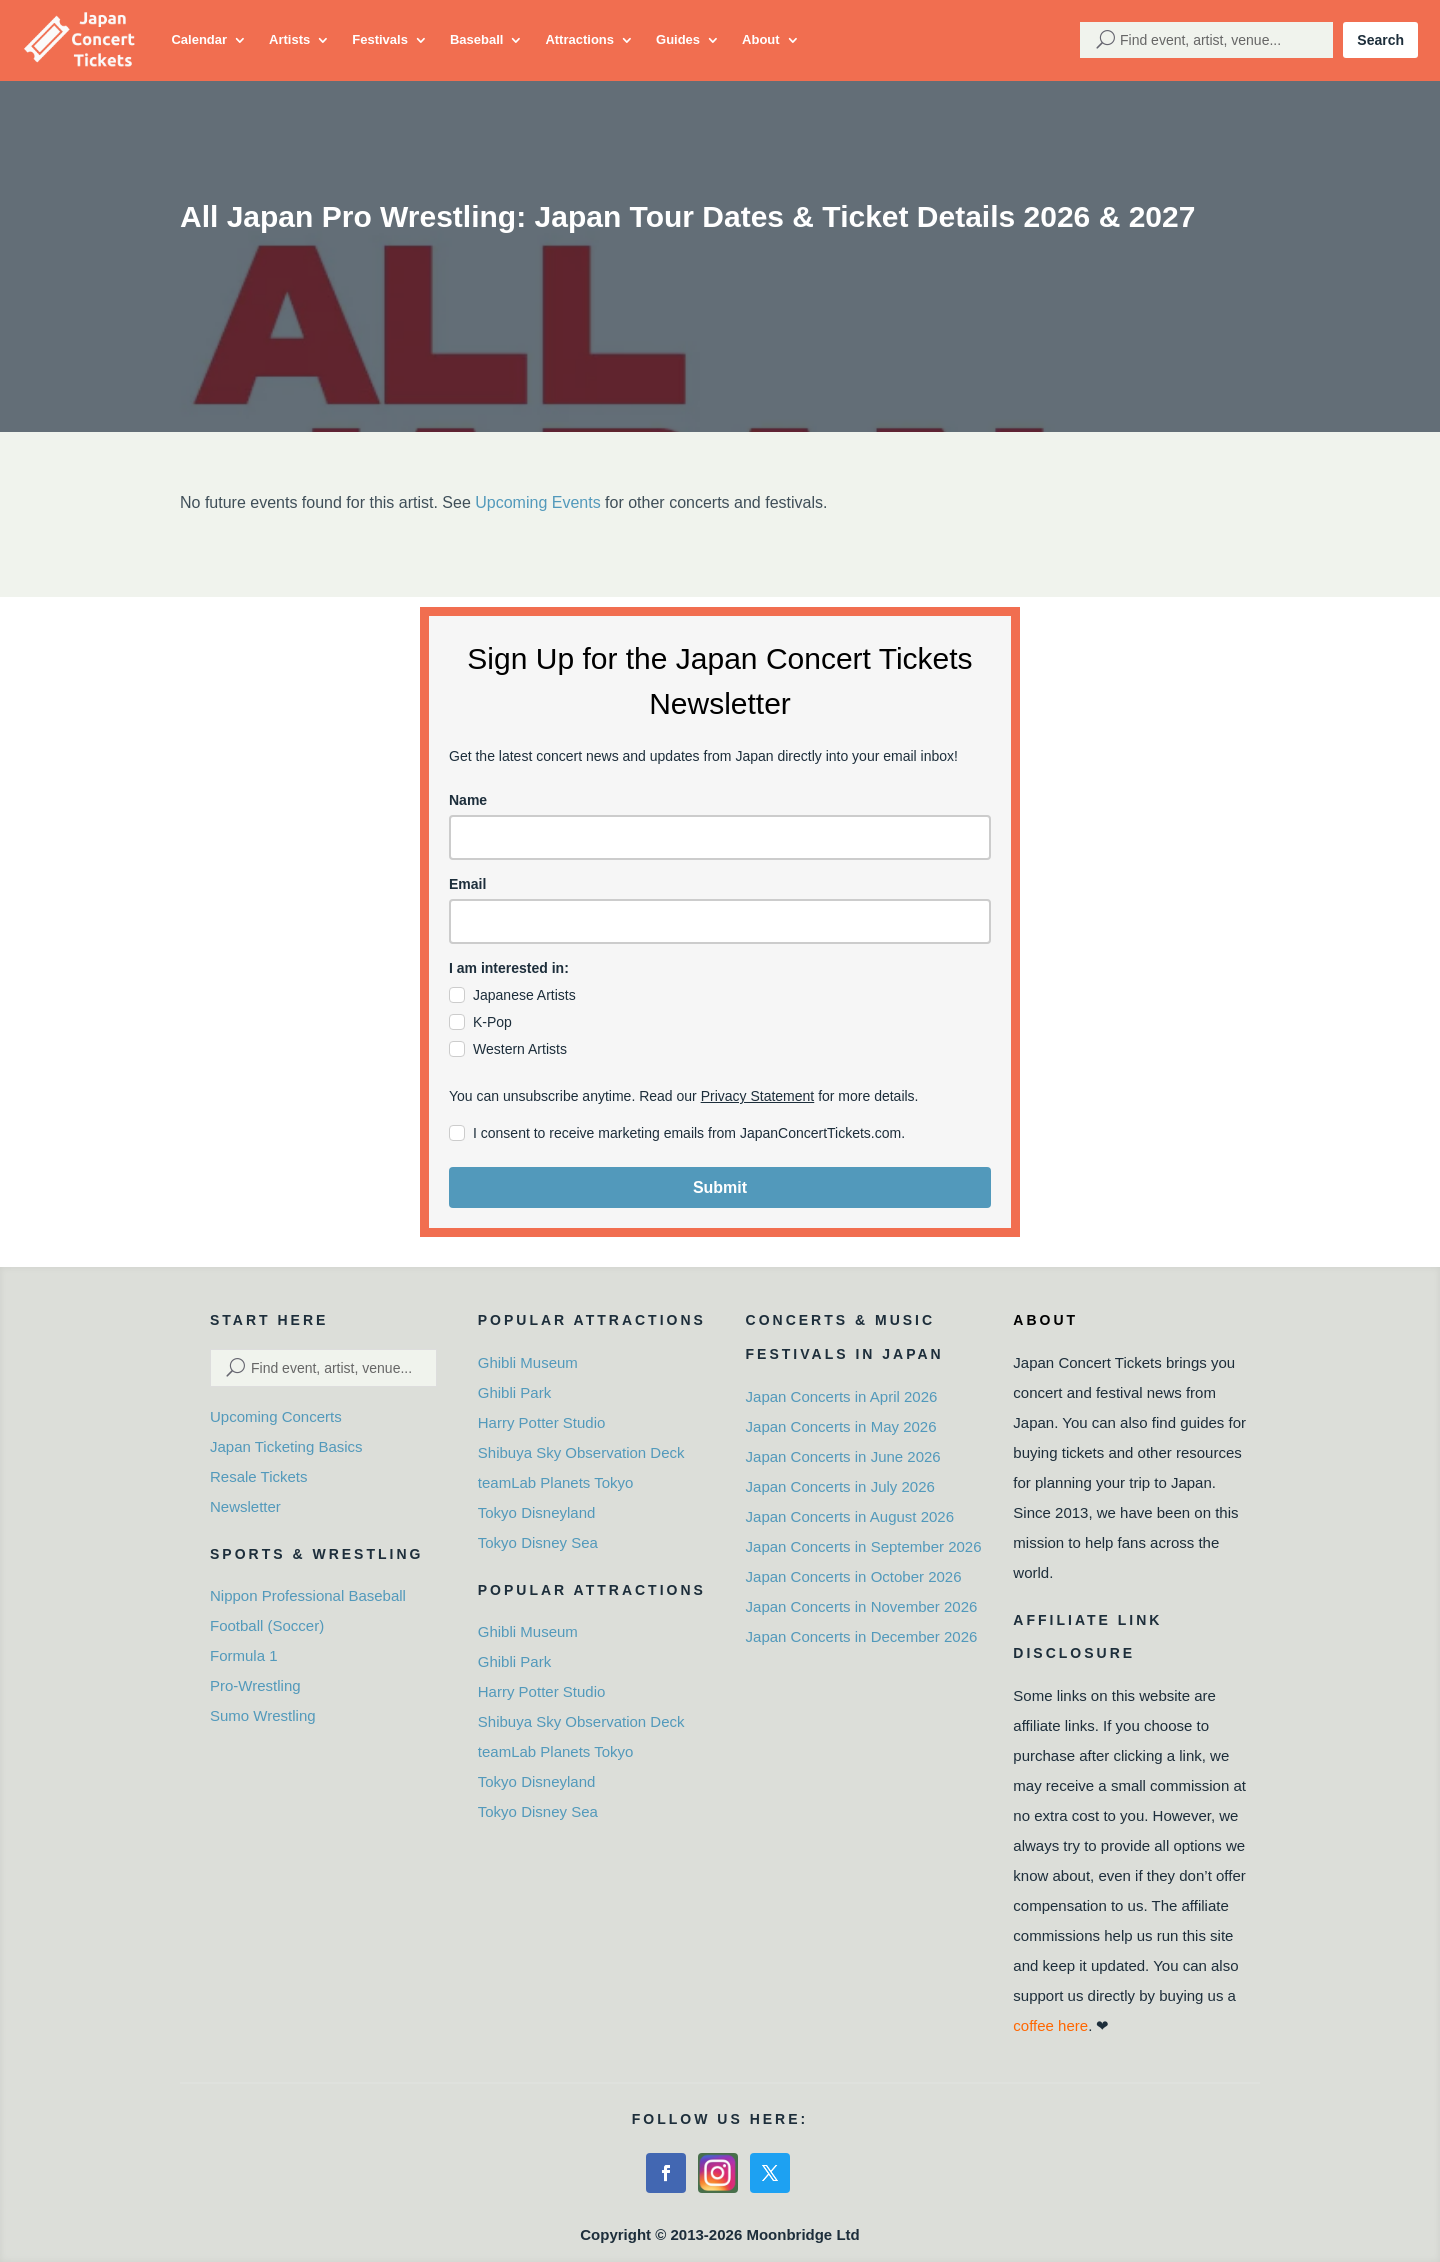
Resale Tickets (259, 1476)
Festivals (380, 39)
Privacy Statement (758, 1096)
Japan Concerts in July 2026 (840, 1486)
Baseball (476, 39)
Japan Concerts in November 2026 (862, 1606)
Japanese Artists (524, 995)
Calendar (199, 39)
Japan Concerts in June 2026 (843, 1456)
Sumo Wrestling (263, 1715)
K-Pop (492, 1022)
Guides (678, 39)
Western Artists (520, 1049)
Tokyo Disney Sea (538, 1542)
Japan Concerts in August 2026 (850, 1516)
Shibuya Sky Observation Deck (581, 1452)
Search (1380, 40)
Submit (720, 1187)
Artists (289, 39)
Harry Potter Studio (542, 1422)
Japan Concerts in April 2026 (842, 1396)
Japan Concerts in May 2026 (841, 1426)
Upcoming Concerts (276, 1416)
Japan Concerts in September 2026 (864, 1546)
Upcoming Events (537, 502)
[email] (720, 921)
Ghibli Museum (528, 1362)
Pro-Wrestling (255, 1685)
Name (468, 800)
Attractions (579, 39)
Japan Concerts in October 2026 (854, 1576)
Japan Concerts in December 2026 (862, 1636)
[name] (720, 837)
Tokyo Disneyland (537, 1512)
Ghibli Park (514, 1392)
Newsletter (245, 1506)
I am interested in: (509, 968)
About (761, 39)
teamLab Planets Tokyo (556, 1482)
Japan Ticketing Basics (286, 1446)
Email (467, 884)
